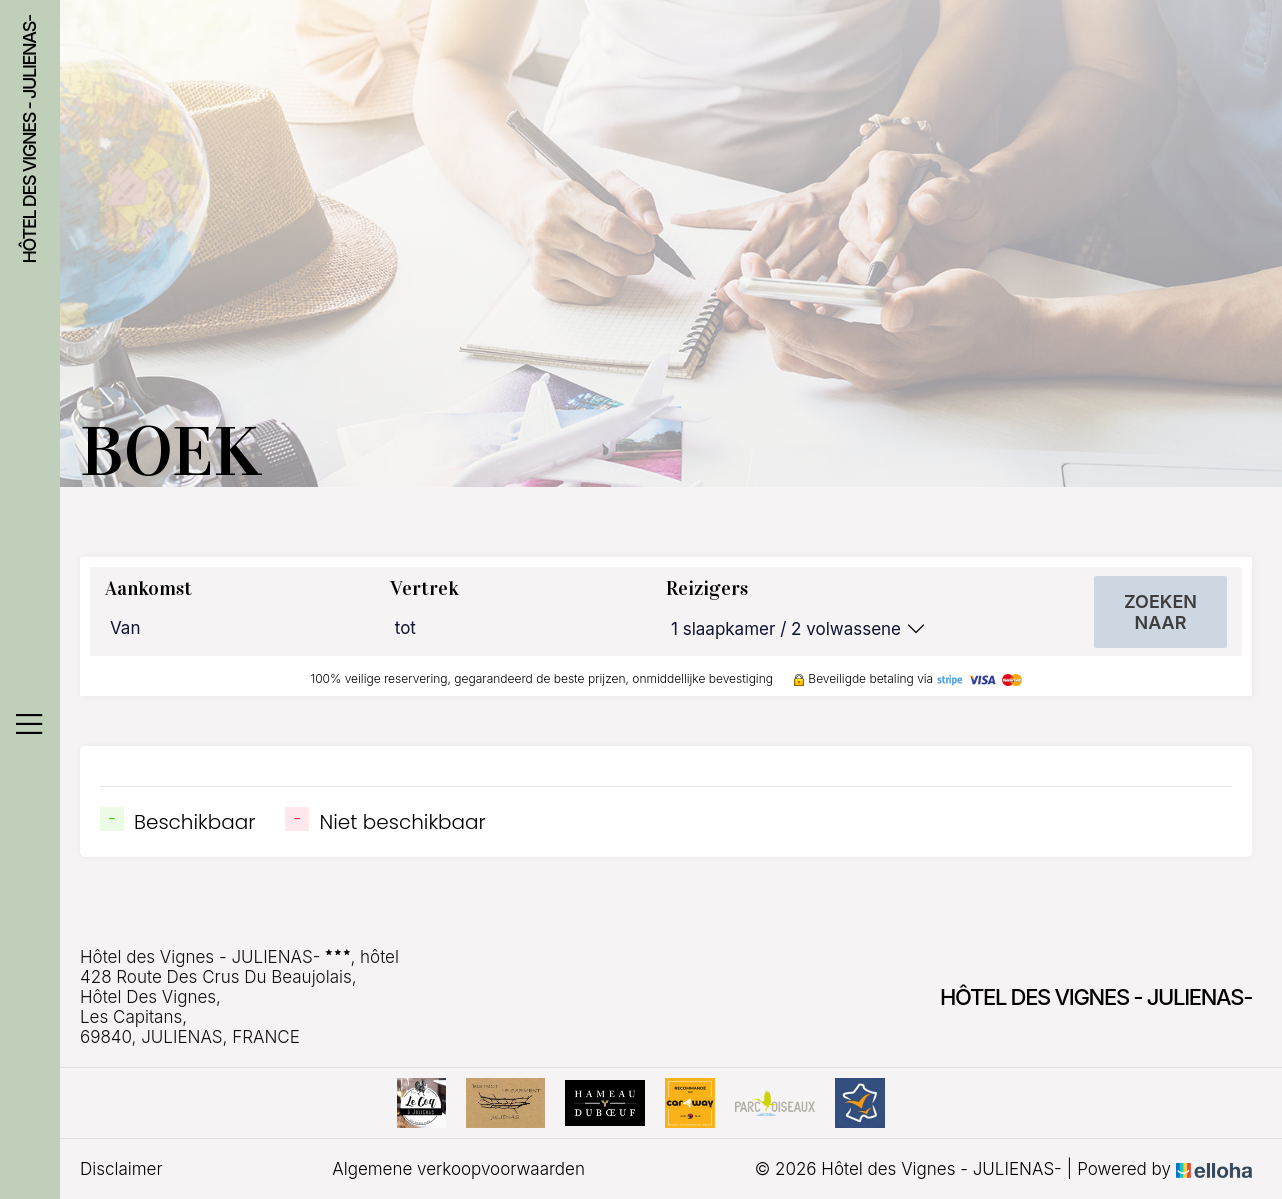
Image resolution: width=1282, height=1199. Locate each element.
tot (405, 628)
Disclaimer (121, 1169)
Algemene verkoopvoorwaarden (458, 1169)
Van (125, 628)
